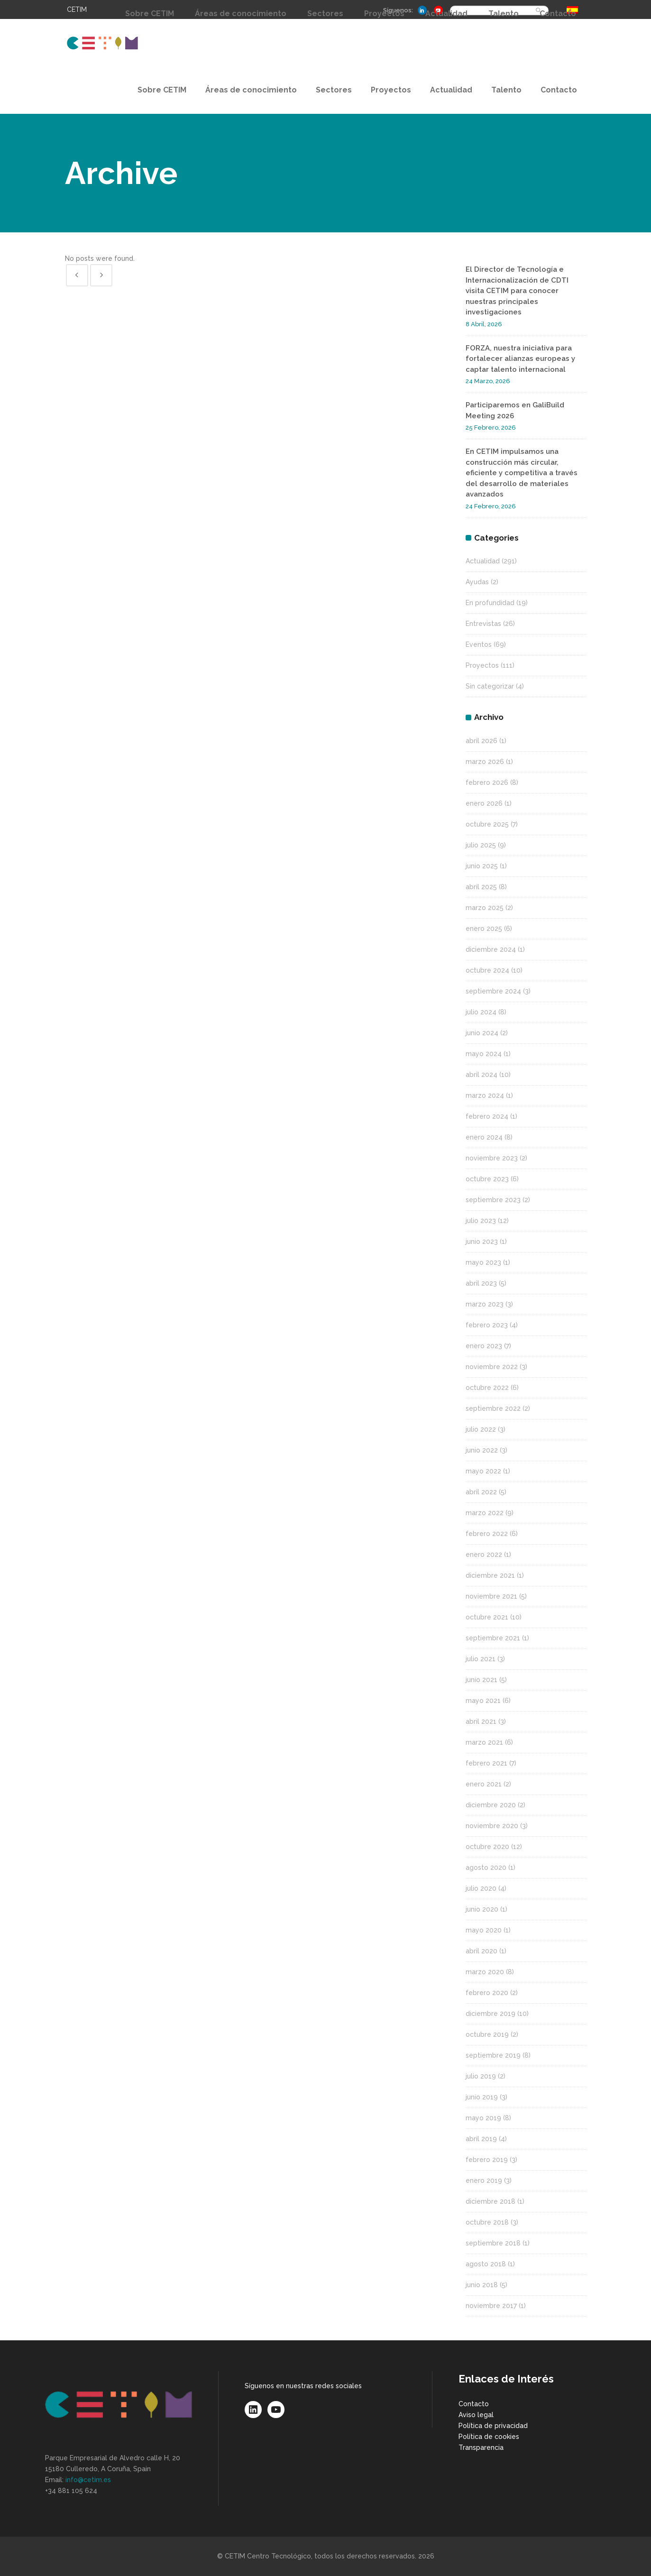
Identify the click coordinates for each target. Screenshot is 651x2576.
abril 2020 (481, 1951)
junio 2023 (482, 1241)
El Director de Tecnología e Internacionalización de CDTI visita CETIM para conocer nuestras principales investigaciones (517, 290)
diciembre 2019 (490, 2013)
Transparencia (481, 2447)
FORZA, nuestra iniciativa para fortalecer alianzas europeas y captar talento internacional (520, 359)
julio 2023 (481, 1220)
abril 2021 (481, 1721)
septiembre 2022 (493, 1408)
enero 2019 (484, 2180)
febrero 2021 (486, 1763)
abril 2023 (481, 1283)
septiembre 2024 (493, 991)
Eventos (479, 644)
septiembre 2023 (493, 1200)
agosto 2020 (486, 1867)
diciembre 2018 (490, 2201)
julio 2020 (481, 1888)
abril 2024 (481, 1074)
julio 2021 (480, 1659)
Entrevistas (483, 623)
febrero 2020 (487, 1992)
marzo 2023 (485, 1304)
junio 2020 (482, 1909)
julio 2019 (481, 2076)
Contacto (473, 2404)
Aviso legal (476, 2415)
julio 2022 (481, 1429)
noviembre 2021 (491, 1596)
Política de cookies (488, 2436)
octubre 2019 (487, 2034)
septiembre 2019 (493, 2055)
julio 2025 (481, 845)
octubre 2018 (487, 2222)
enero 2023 (484, 1346)
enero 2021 (484, 1784)
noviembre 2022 (492, 1367)
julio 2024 (481, 1012)
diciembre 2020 (491, 1805)
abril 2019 (481, 2139)
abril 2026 (481, 741)
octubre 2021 (487, 1617)
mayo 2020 (484, 1930)
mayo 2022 (483, 1471)
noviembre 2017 (491, 2305)
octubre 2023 (487, 1179)
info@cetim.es (88, 2480)
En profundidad (490, 603)
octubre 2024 (487, 970)
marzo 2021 (484, 1742)
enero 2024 (484, 1137)
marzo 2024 (485, 1095)
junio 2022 (482, 1450)
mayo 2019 (483, 2118)
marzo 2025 (485, 907)
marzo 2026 (485, 761)
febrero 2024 (487, 1116)
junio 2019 (482, 2097)
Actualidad (483, 561)
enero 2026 (484, 803)
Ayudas (477, 582)
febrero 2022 (487, 1533)
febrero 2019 (487, 2159)
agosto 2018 (486, 2264)
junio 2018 (482, 2285)
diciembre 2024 (491, 949)
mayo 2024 (484, 1054)
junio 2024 (482, 1033)
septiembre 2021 (493, 1638)
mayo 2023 (483, 1262)
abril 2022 (481, 1492)
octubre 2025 (487, 824)
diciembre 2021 (490, 1575)
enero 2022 (484, 1554)
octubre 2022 (487, 1387)
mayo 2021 (483, 1700)
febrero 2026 (487, 782)
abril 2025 (481, 887)
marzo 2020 (485, 1972)
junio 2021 (481, 1680)
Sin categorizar (490, 686)
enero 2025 (484, 928)
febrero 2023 (487, 1325)
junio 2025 (482, 866)
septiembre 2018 (493, 2243)
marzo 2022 (485, 1513)
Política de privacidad (493, 2425)
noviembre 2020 (492, 1826)
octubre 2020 (487, 1846)
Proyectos (482, 665)
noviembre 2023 (492, 1158)
